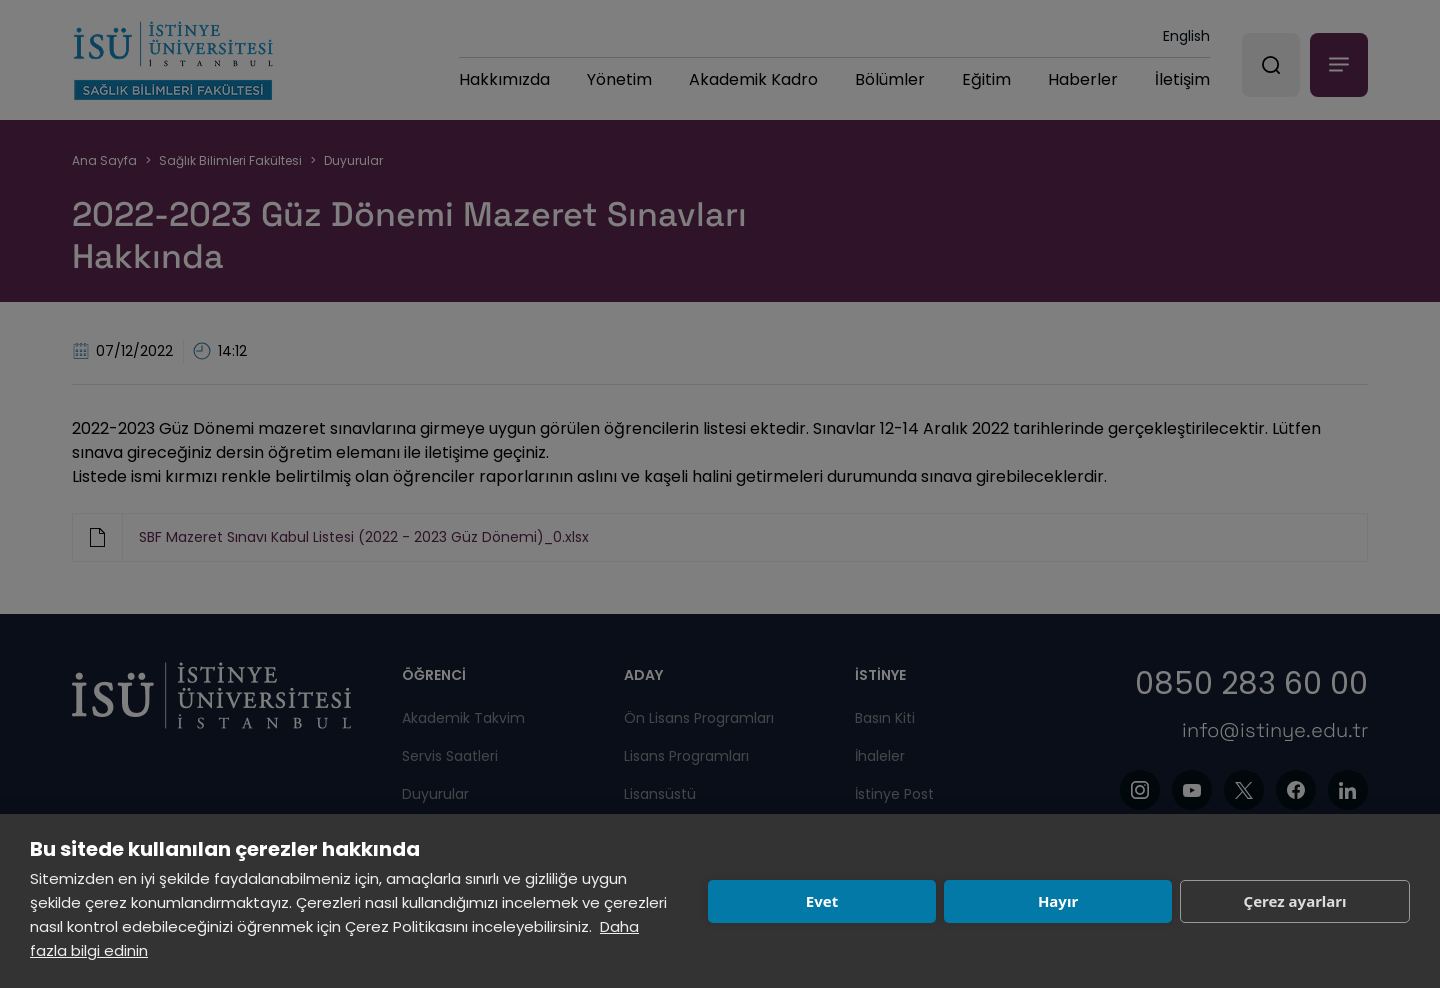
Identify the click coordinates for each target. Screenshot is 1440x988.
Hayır (1058, 901)
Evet (822, 901)
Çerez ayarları (1295, 901)
